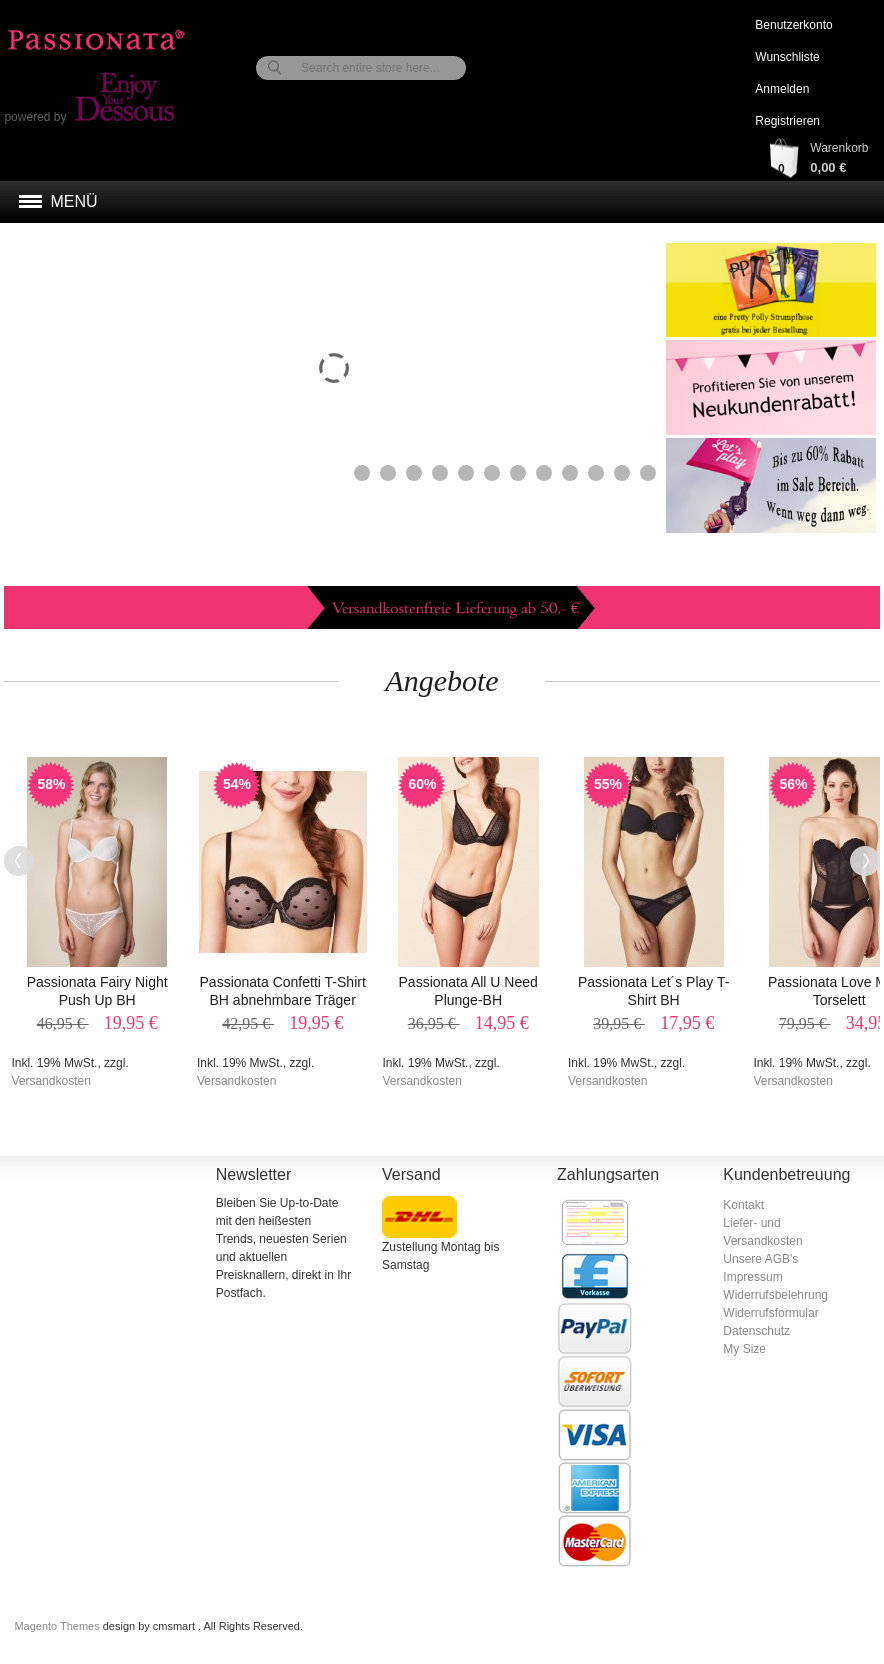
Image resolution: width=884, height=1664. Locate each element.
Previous (19, 861)
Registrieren (787, 121)
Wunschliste (787, 57)
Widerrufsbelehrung (775, 1295)
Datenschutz (756, 1331)
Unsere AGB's (760, 1259)
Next (865, 861)
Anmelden (782, 89)
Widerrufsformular (770, 1313)
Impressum (752, 1277)
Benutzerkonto (793, 25)
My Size (744, 1349)
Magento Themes (58, 1626)
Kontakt (743, 1205)
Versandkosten (50, 1081)
